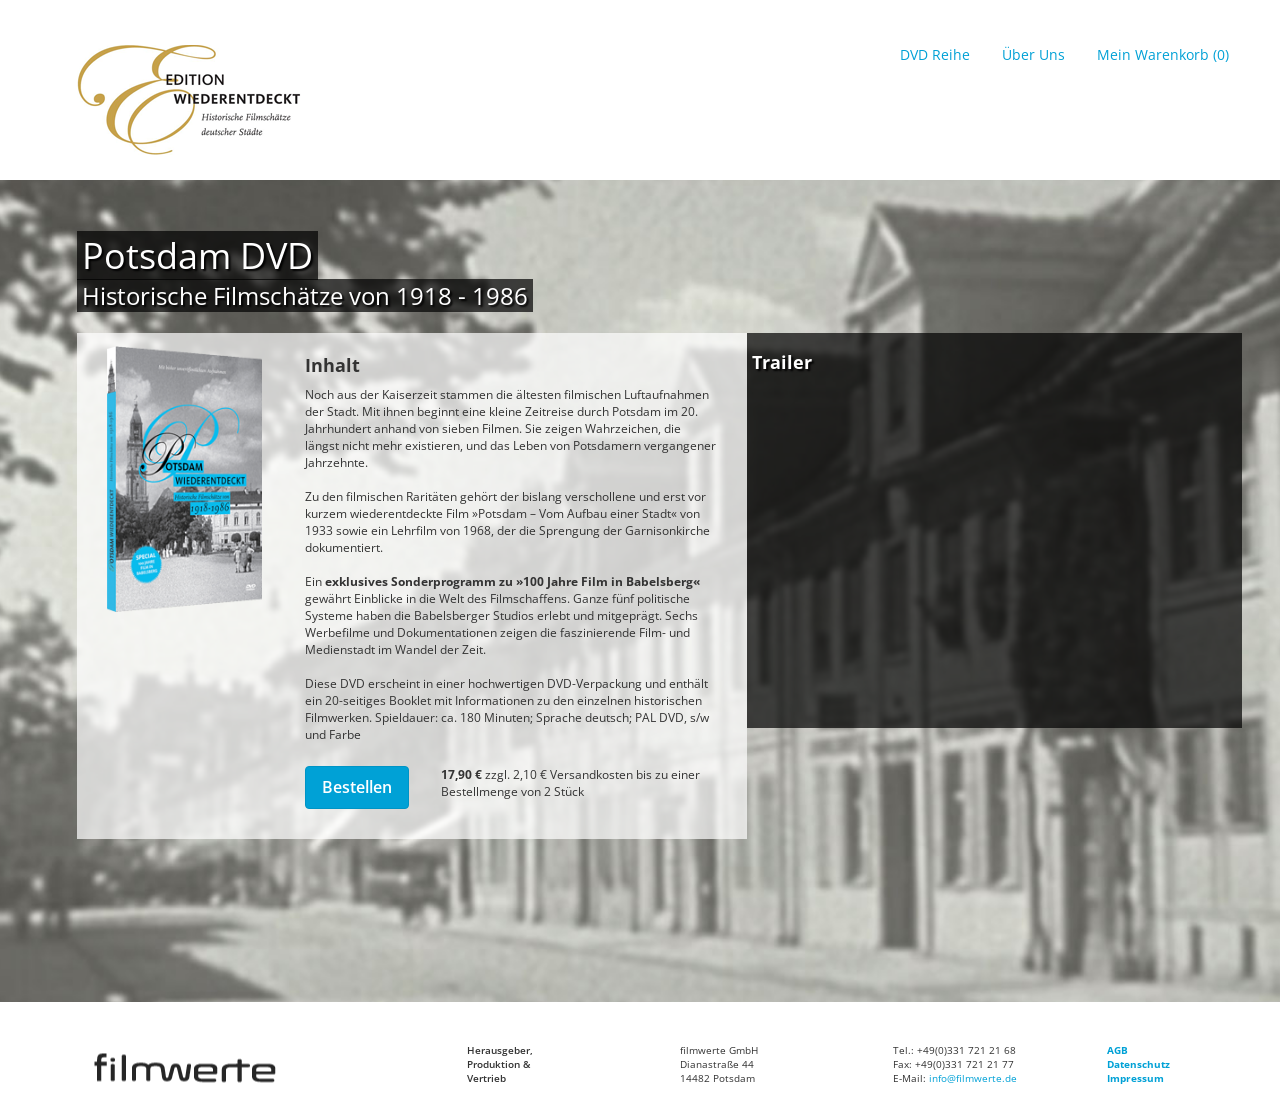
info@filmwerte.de (973, 1078)
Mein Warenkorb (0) (1163, 54)
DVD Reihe (935, 54)
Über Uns (1033, 54)
